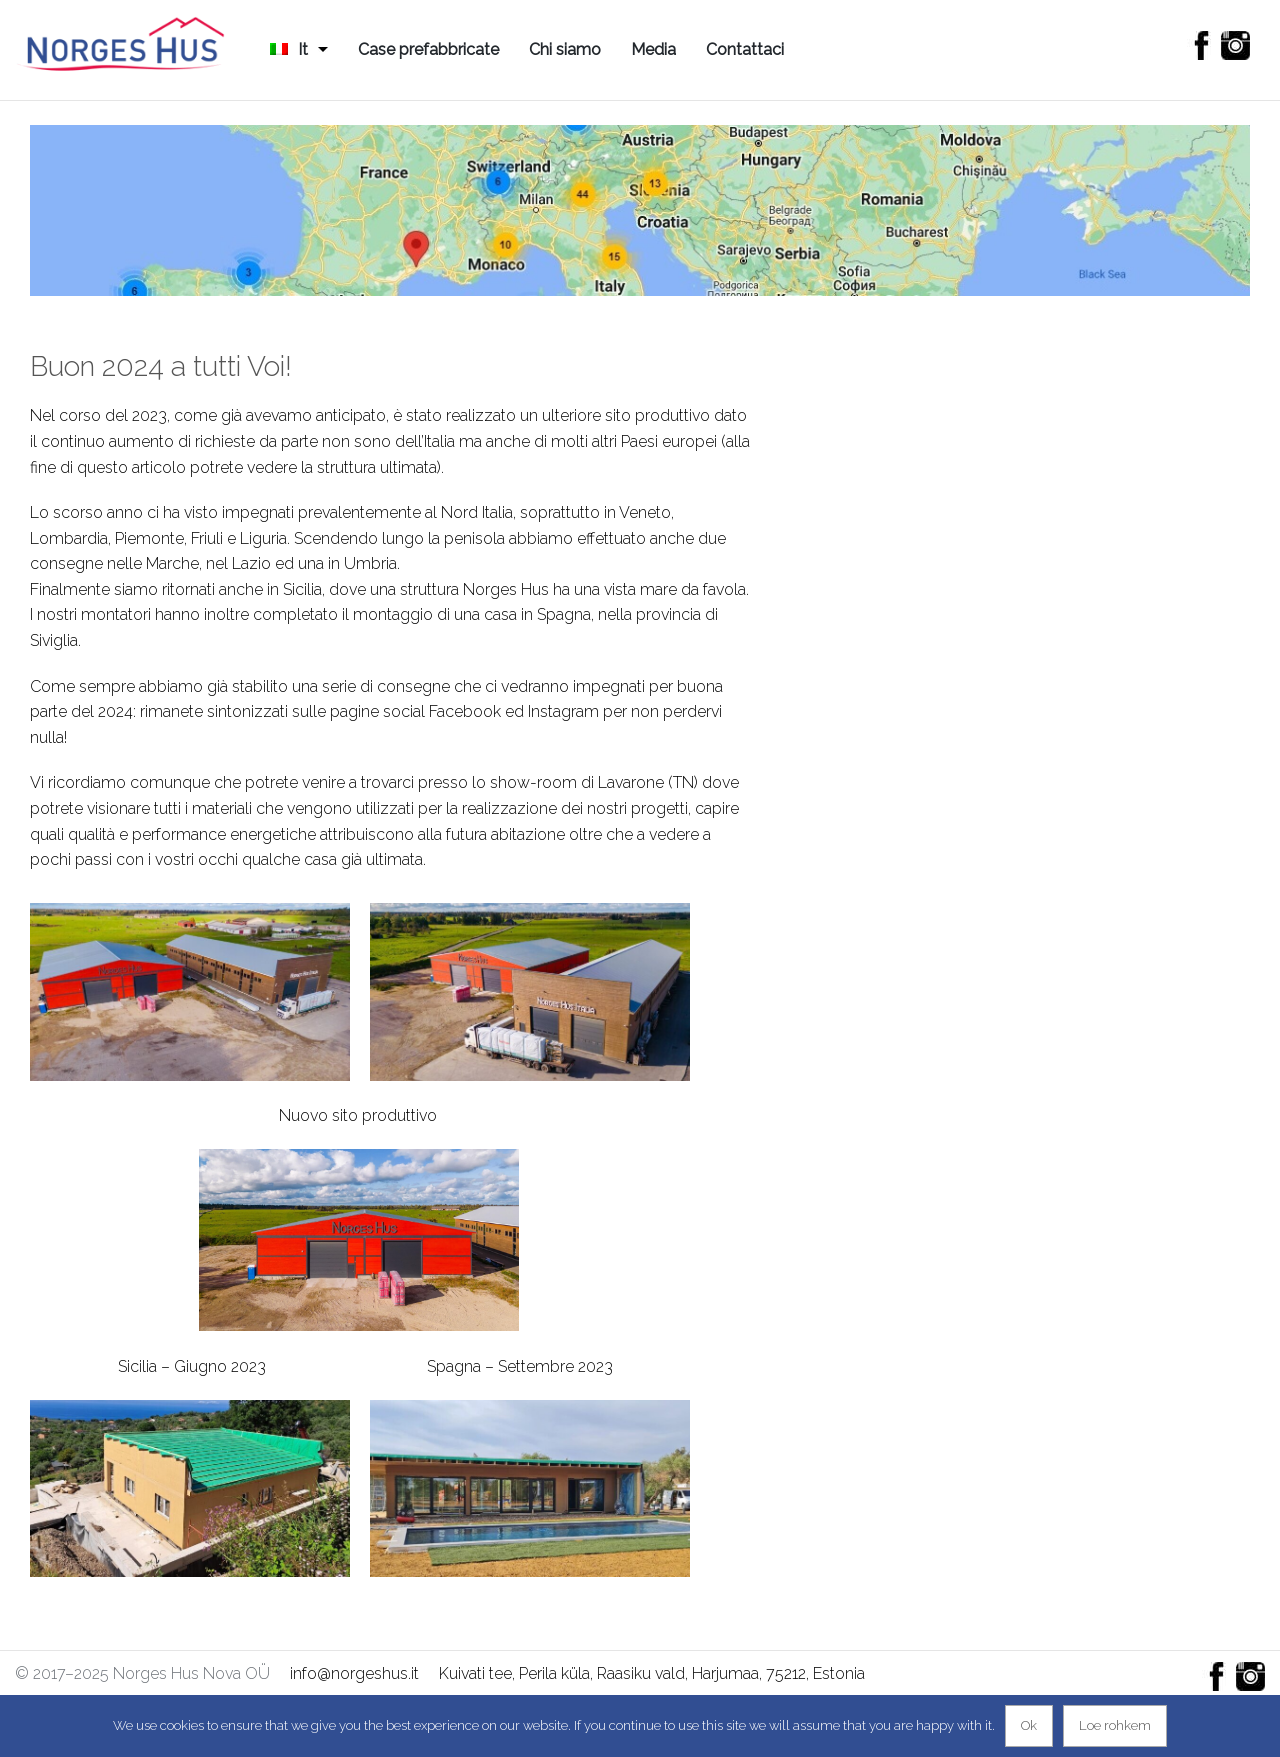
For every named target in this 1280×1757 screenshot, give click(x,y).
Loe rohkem (1115, 1725)
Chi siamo (565, 49)
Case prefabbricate (428, 49)
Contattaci (745, 49)
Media (653, 49)
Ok (1029, 1725)
